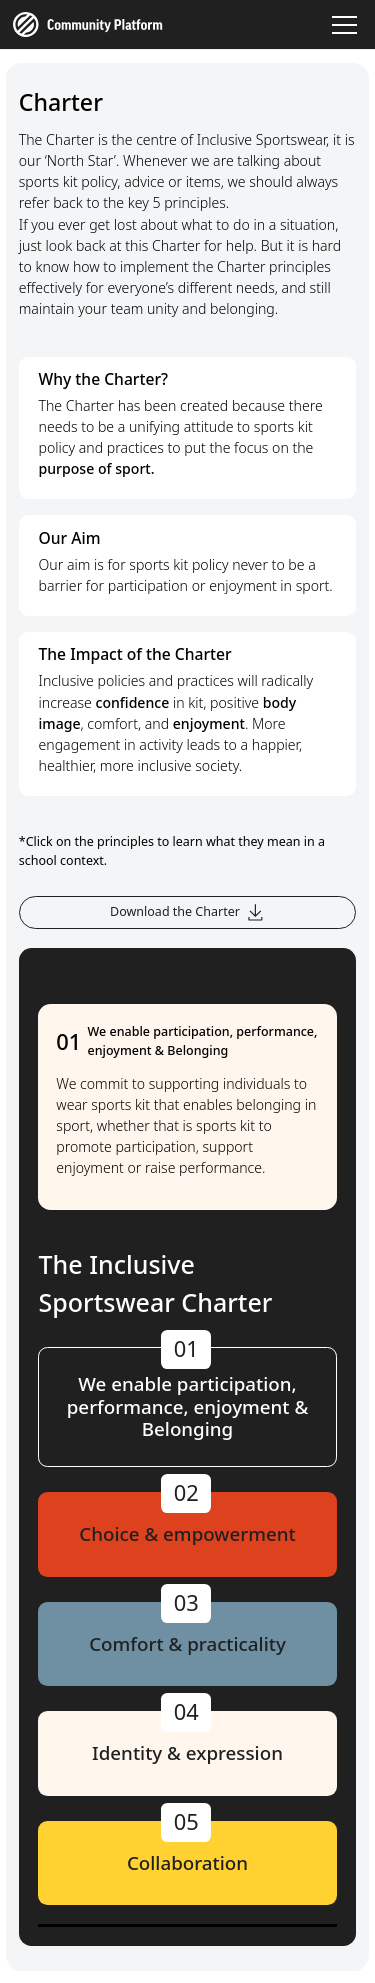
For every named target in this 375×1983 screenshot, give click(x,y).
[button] (342, 25)
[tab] (188, 1407)
